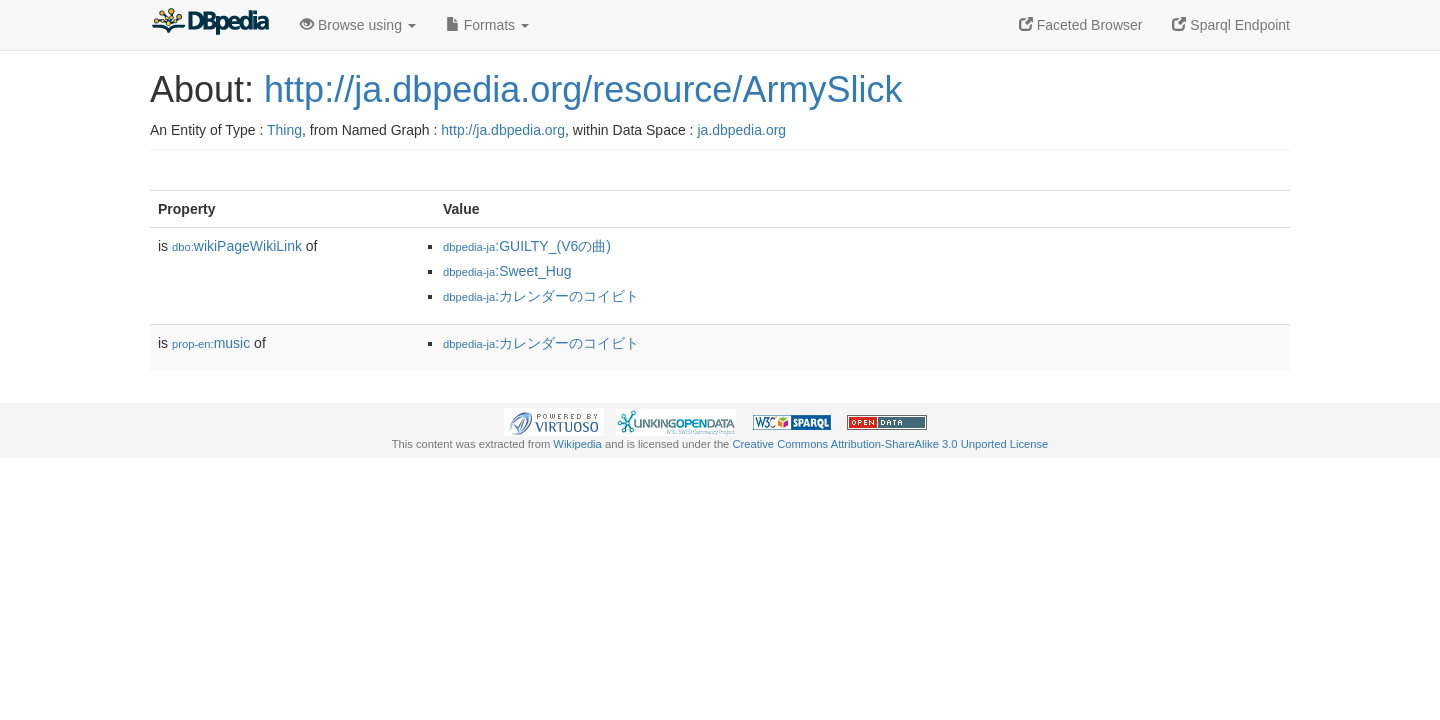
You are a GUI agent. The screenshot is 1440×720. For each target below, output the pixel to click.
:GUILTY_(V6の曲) (527, 246)
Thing (284, 130)
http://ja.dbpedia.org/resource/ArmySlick (583, 89)
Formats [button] (487, 25)
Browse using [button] (358, 25)
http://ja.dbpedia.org (503, 130)
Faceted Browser (1081, 25)
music (211, 343)
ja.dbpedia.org (741, 130)
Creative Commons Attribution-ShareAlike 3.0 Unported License (890, 444)
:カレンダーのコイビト (541, 296)
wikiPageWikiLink (237, 246)
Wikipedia (577, 444)
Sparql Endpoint (1231, 25)
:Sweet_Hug (507, 271)
